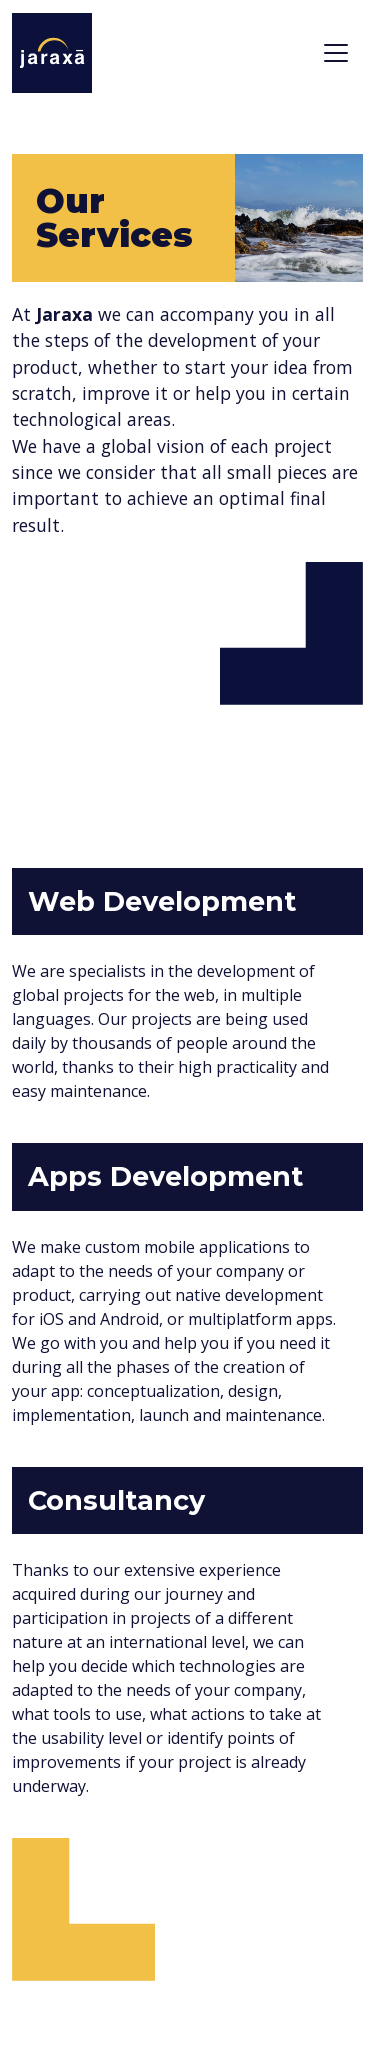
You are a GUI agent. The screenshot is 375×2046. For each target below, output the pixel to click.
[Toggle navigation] (336, 53)
